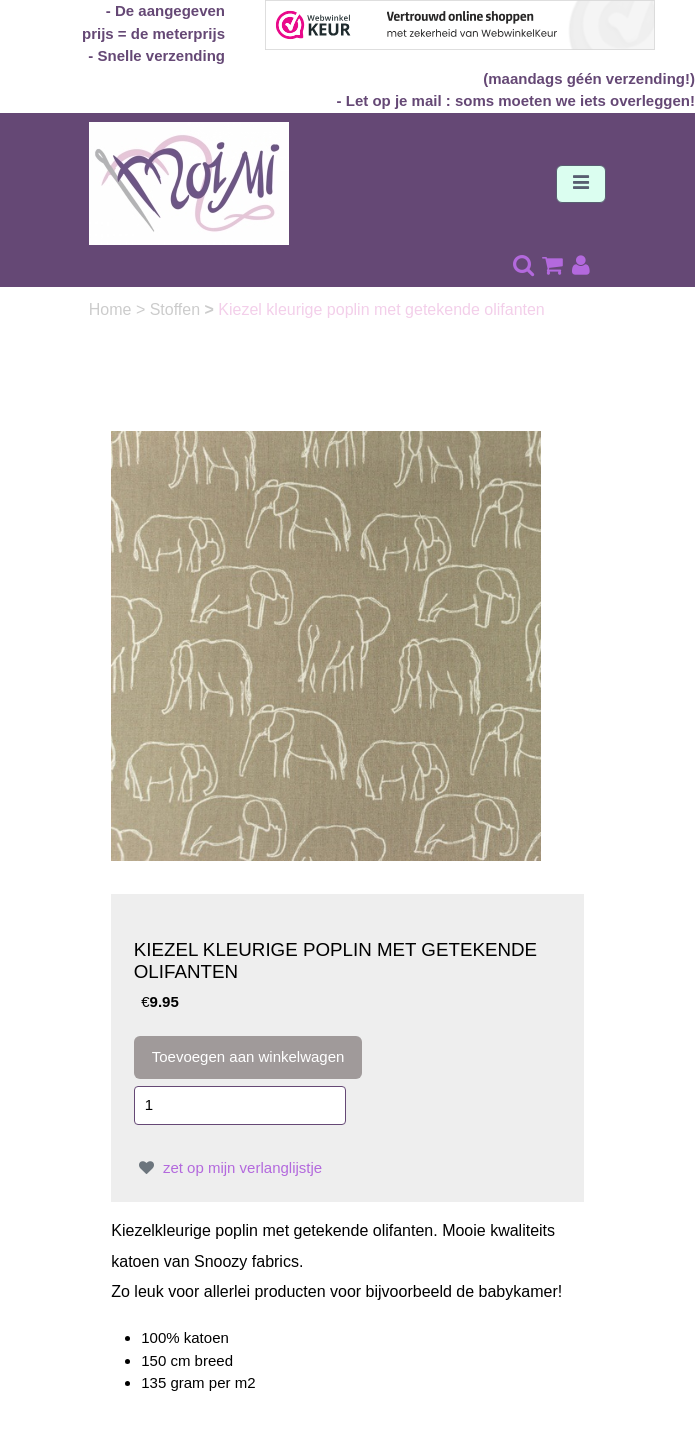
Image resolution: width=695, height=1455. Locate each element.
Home (112, 309)
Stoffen (177, 309)
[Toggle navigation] (581, 184)
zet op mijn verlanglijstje (228, 1167)
